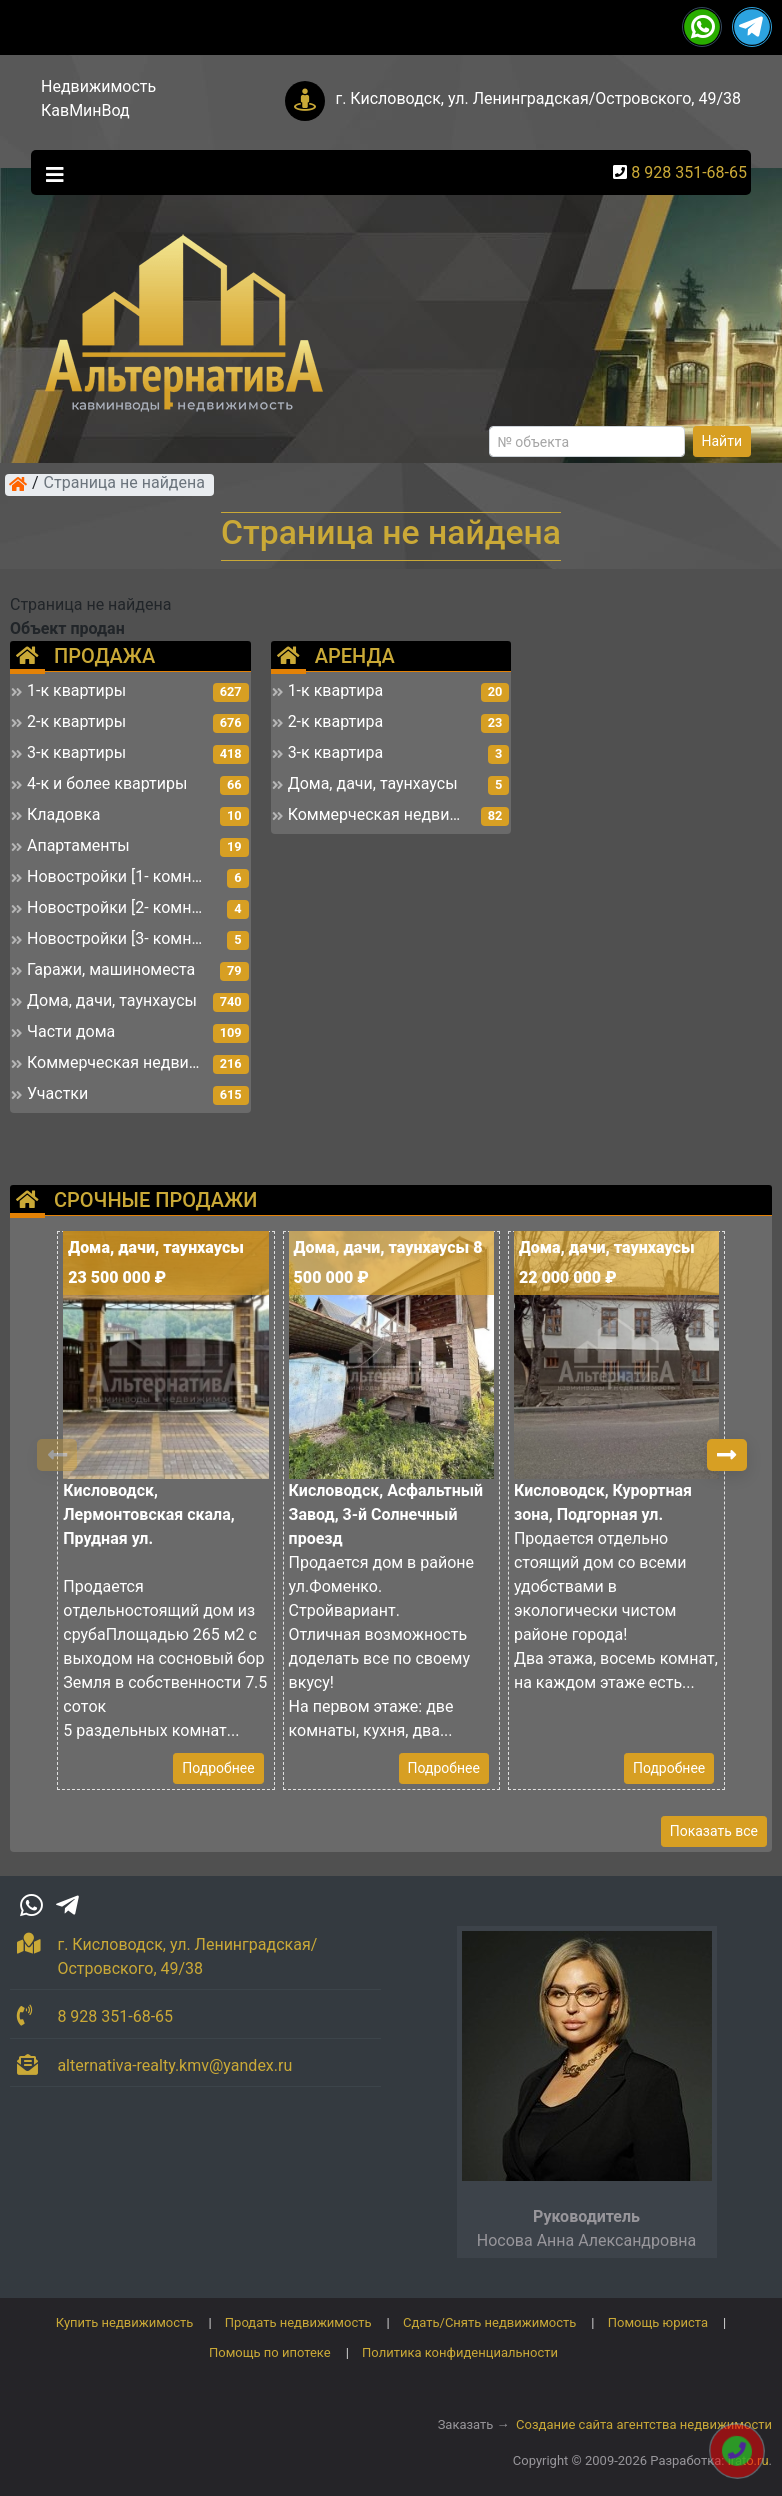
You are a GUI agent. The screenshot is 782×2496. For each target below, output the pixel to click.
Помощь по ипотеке (270, 2352)
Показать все (714, 1831)
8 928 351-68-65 (689, 172)
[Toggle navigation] (50, 173)
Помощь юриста (658, 2322)
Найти (722, 441)
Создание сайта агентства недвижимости (644, 2424)
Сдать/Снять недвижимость (489, 2322)
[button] (727, 1455)
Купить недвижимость (125, 2322)
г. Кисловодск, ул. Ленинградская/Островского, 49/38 (538, 98)
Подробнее (218, 1768)
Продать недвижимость (298, 2322)
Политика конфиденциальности (460, 2352)
